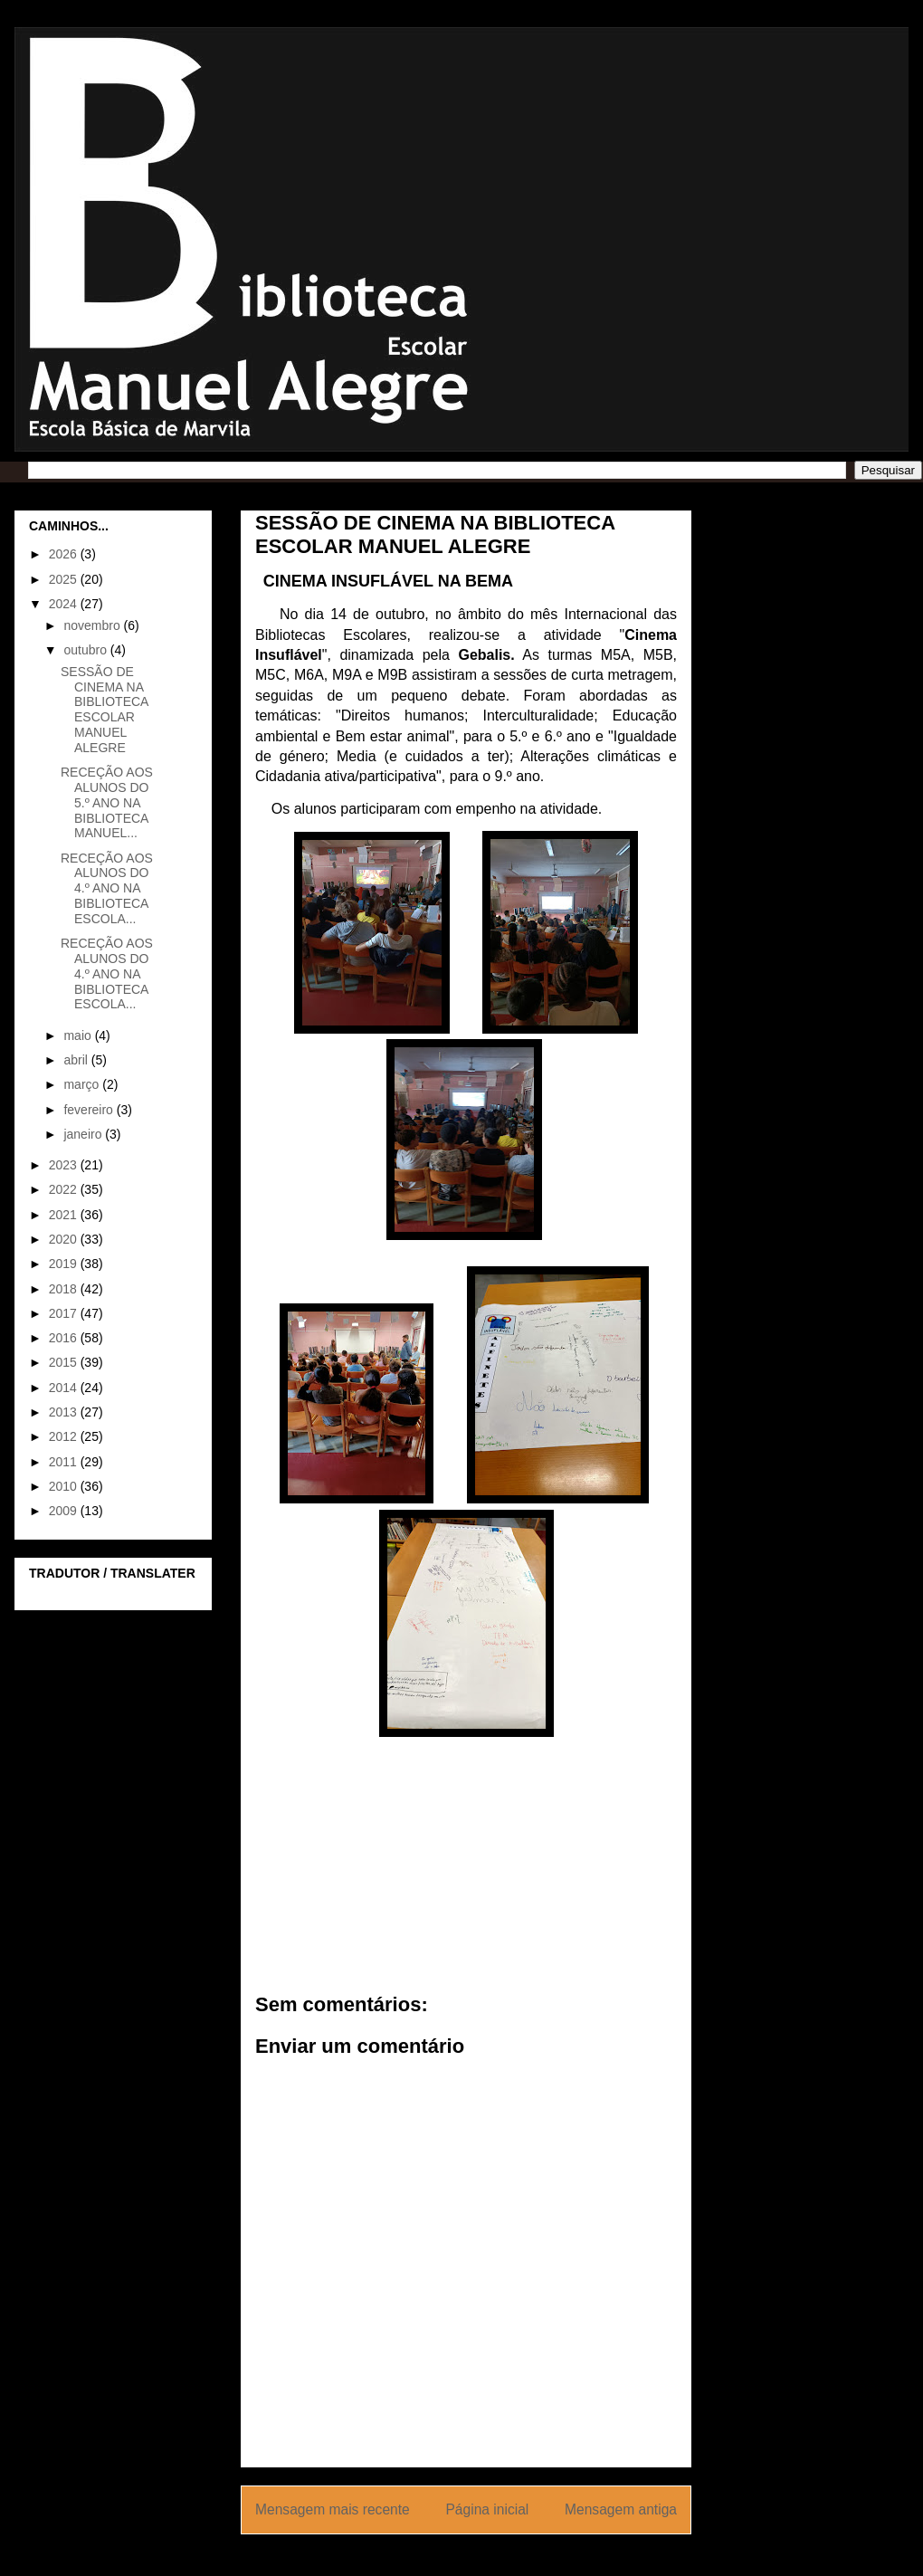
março (82, 1084)
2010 (65, 1486)
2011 (65, 1462)
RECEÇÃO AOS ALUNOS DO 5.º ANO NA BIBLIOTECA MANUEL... (107, 802)
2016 (65, 1338)
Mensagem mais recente (332, 2509)
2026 (65, 554)
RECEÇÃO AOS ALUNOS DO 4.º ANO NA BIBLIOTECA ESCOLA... (107, 888)
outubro (86, 650)
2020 (65, 1239)
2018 (65, 1289)
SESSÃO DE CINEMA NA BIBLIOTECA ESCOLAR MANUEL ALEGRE (104, 709)
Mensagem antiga (621, 2509)
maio (78, 1035)
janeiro (84, 1134)
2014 (65, 1387)
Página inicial (486, 2509)
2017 (65, 1313)
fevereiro (89, 1109)
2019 (65, 1263)
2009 (65, 1510)
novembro (93, 625)
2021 (65, 1214)
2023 (65, 1165)
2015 (65, 1362)
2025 (65, 579)
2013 (65, 1412)
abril (76, 1060)
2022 (65, 1189)
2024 (65, 603)
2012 (65, 1436)
